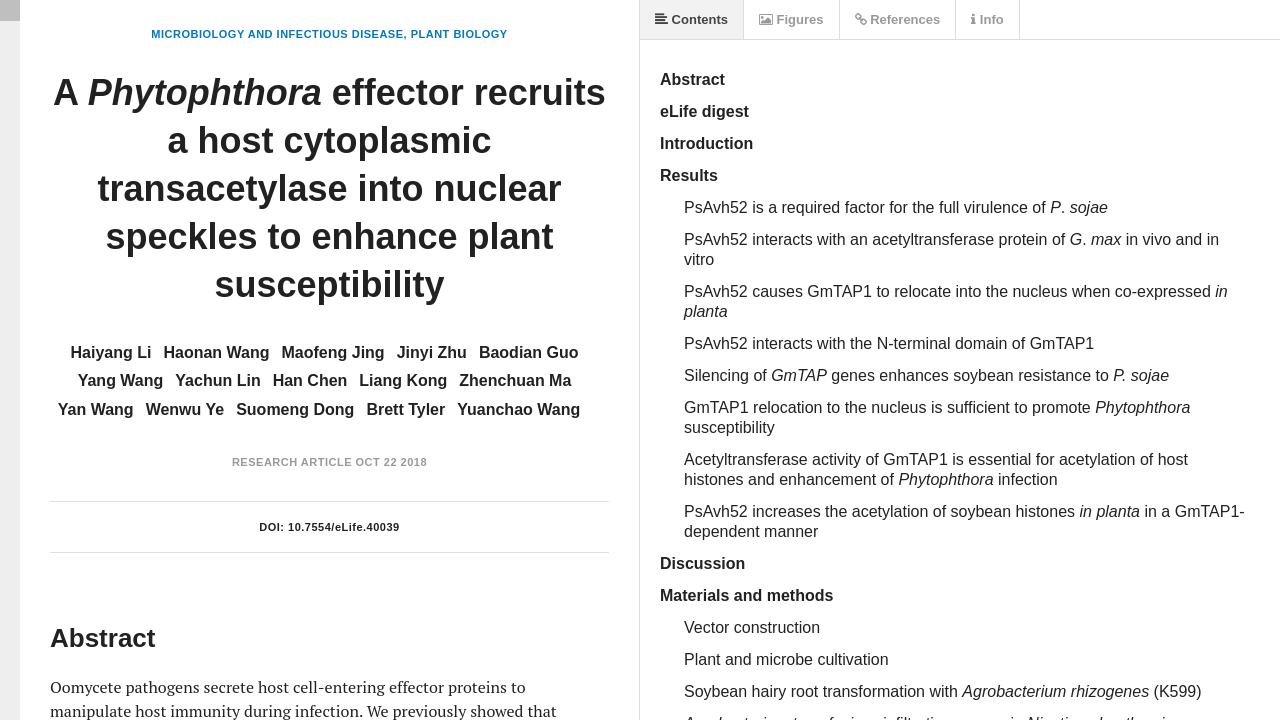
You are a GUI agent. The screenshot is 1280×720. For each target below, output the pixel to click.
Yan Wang (96, 409)
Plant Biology (459, 34)
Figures (791, 19)
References (898, 19)
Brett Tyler (405, 409)
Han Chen (310, 380)
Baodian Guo (529, 352)
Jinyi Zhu (432, 352)
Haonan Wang (216, 352)
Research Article (292, 462)
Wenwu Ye (185, 409)
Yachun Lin (217, 380)
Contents (691, 19)
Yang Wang (121, 380)
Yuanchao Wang (518, 409)
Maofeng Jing (333, 352)
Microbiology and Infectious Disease (277, 34)
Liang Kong (403, 380)
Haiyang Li (111, 352)
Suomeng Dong (295, 409)
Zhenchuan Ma (515, 380)
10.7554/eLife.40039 (344, 527)
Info (987, 19)
